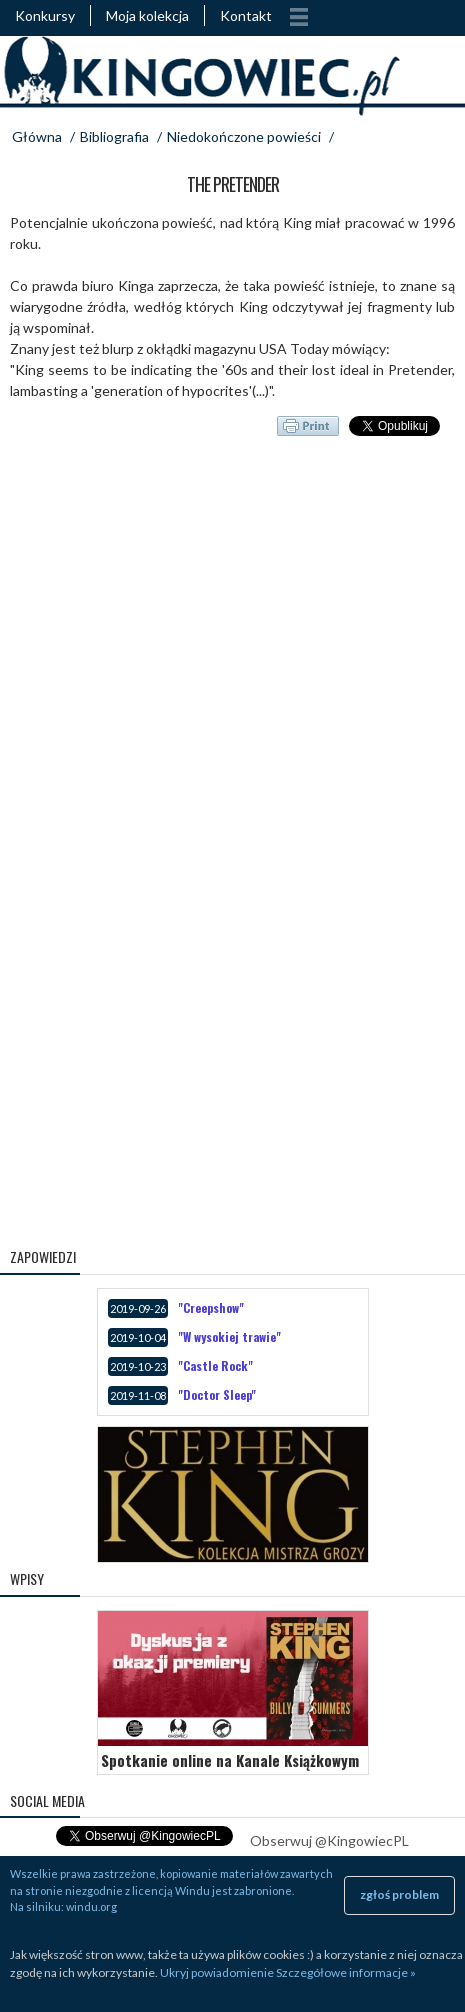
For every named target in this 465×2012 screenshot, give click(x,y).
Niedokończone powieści (244, 136)
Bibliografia (114, 136)
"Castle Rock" (215, 1365)
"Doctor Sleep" (217, 1394)
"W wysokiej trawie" (229, 1336)
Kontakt (246, 15)
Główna (37, 136)
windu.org (91, 1906)
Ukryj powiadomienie (217, 1972)
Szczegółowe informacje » (346, 1972)
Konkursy (45, 15)
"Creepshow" (211, 1307)
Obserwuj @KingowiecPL (329, 1840)
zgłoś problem (399, 1894)
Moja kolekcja (147, 15)
